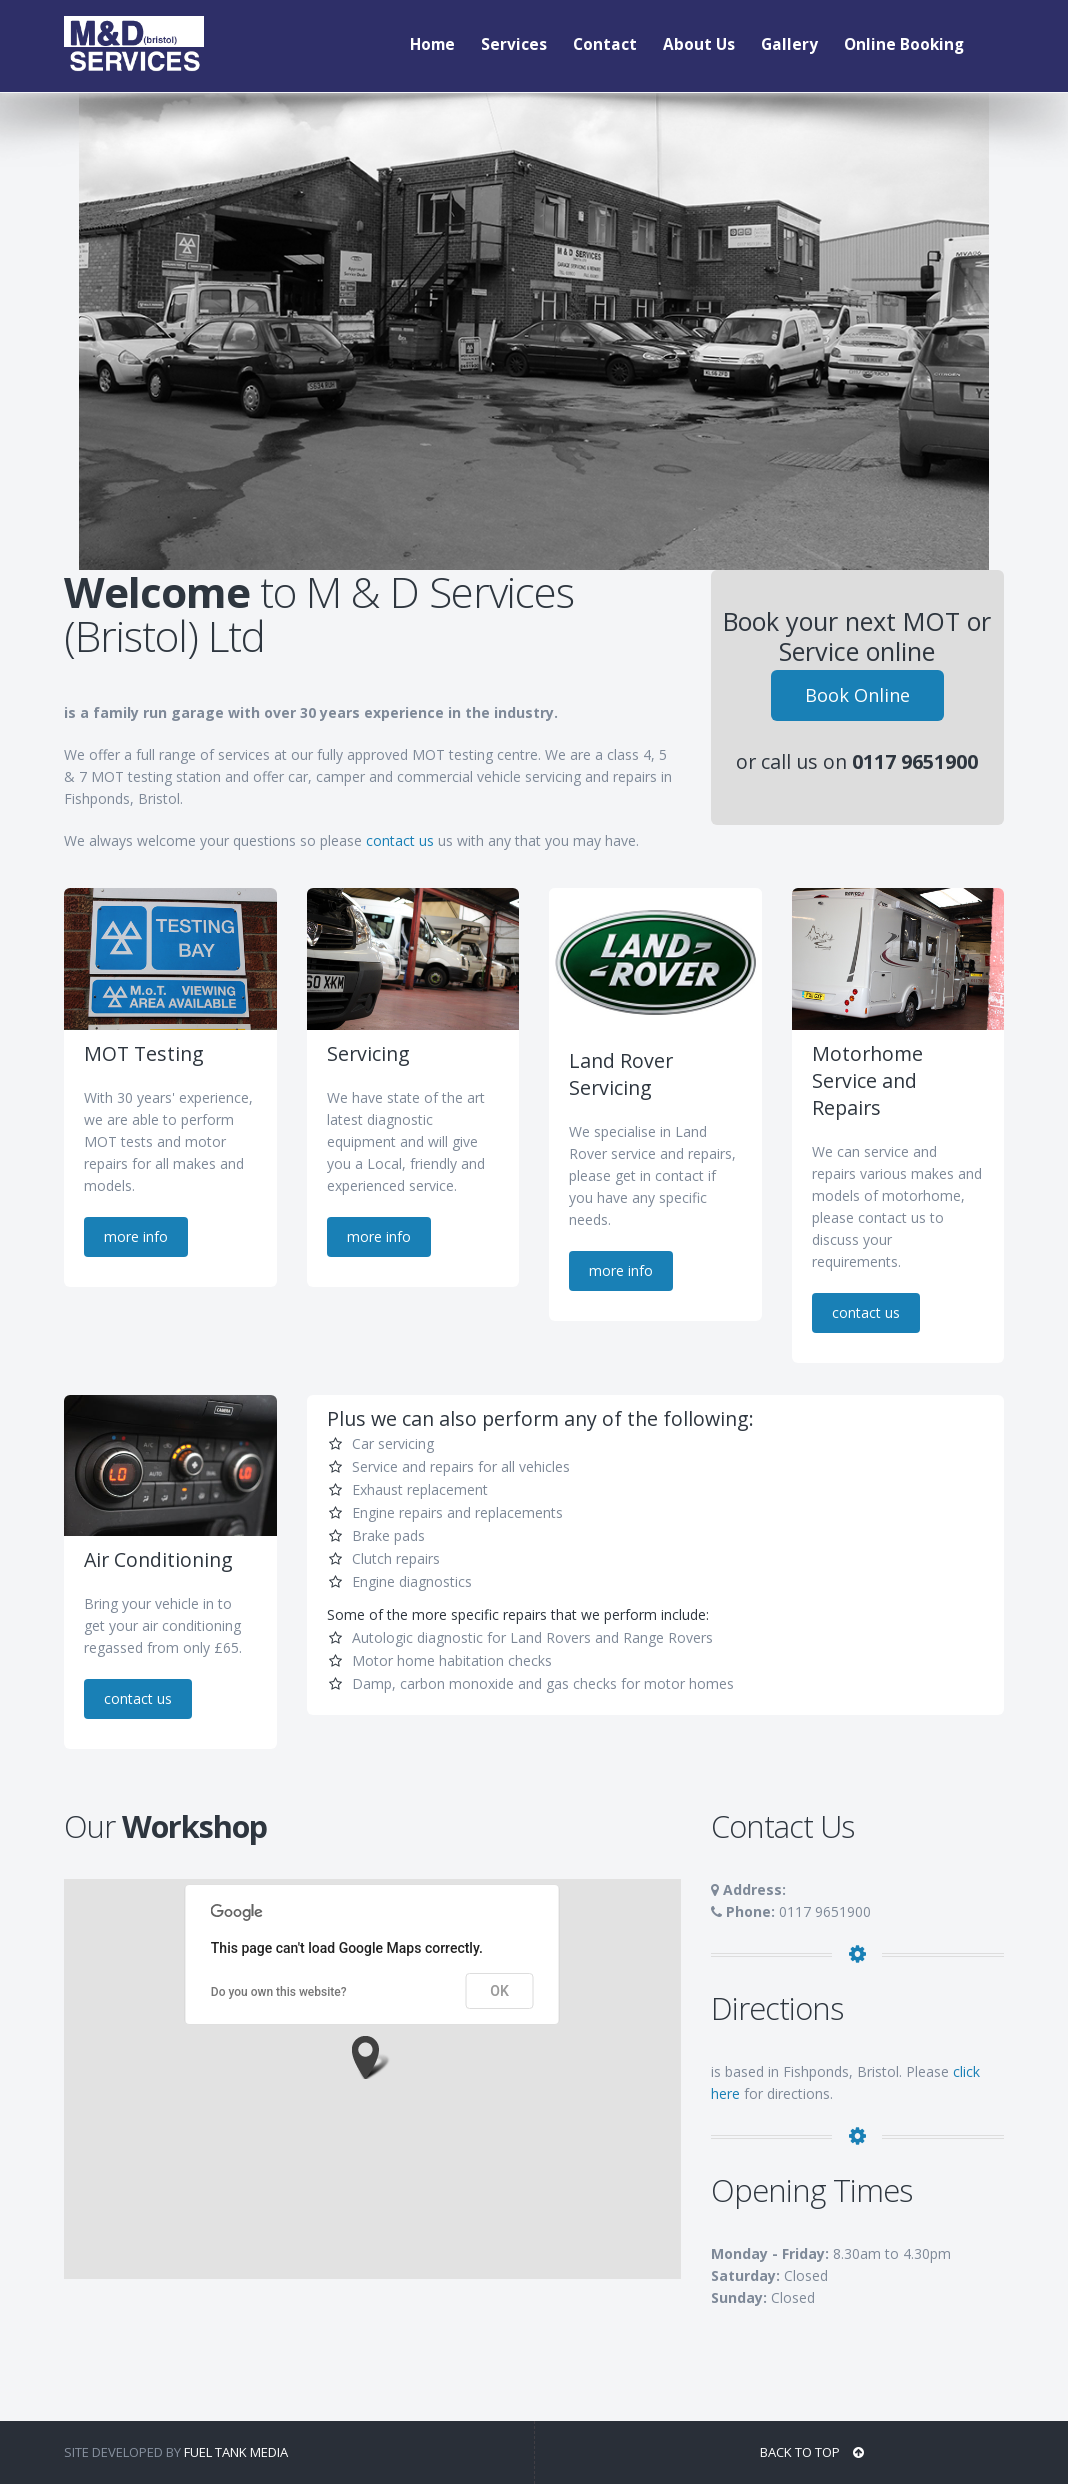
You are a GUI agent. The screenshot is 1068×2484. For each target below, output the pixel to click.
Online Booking (904, 44)
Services (514, 44)
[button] (371, 2057)
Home (432, 44)
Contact (605, 44)
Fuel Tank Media (236, 2452)
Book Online (857, 691)
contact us (400, 840)
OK (499, 1991)
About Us (699, 44)
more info (136, 1236)
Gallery (789, 44)
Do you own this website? (279, 1992)
